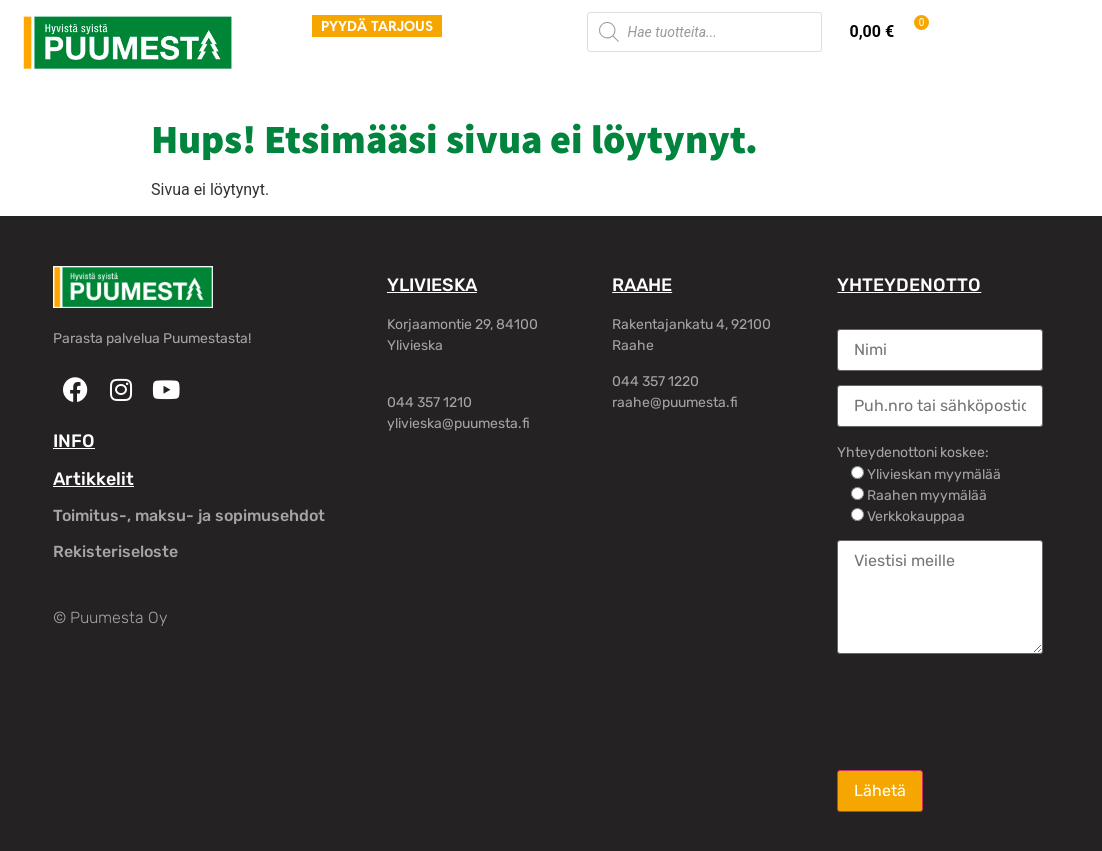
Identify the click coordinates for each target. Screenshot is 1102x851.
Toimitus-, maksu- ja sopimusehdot (189, 515)
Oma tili (938, 79)
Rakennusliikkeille (678, 79)
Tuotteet (295, 79)
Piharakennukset (514, 79)
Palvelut (389, 79)
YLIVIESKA (432, 285)
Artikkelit (93, 479)
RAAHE (642, 285)
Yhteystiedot (828, 79)
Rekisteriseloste (115, 551)
